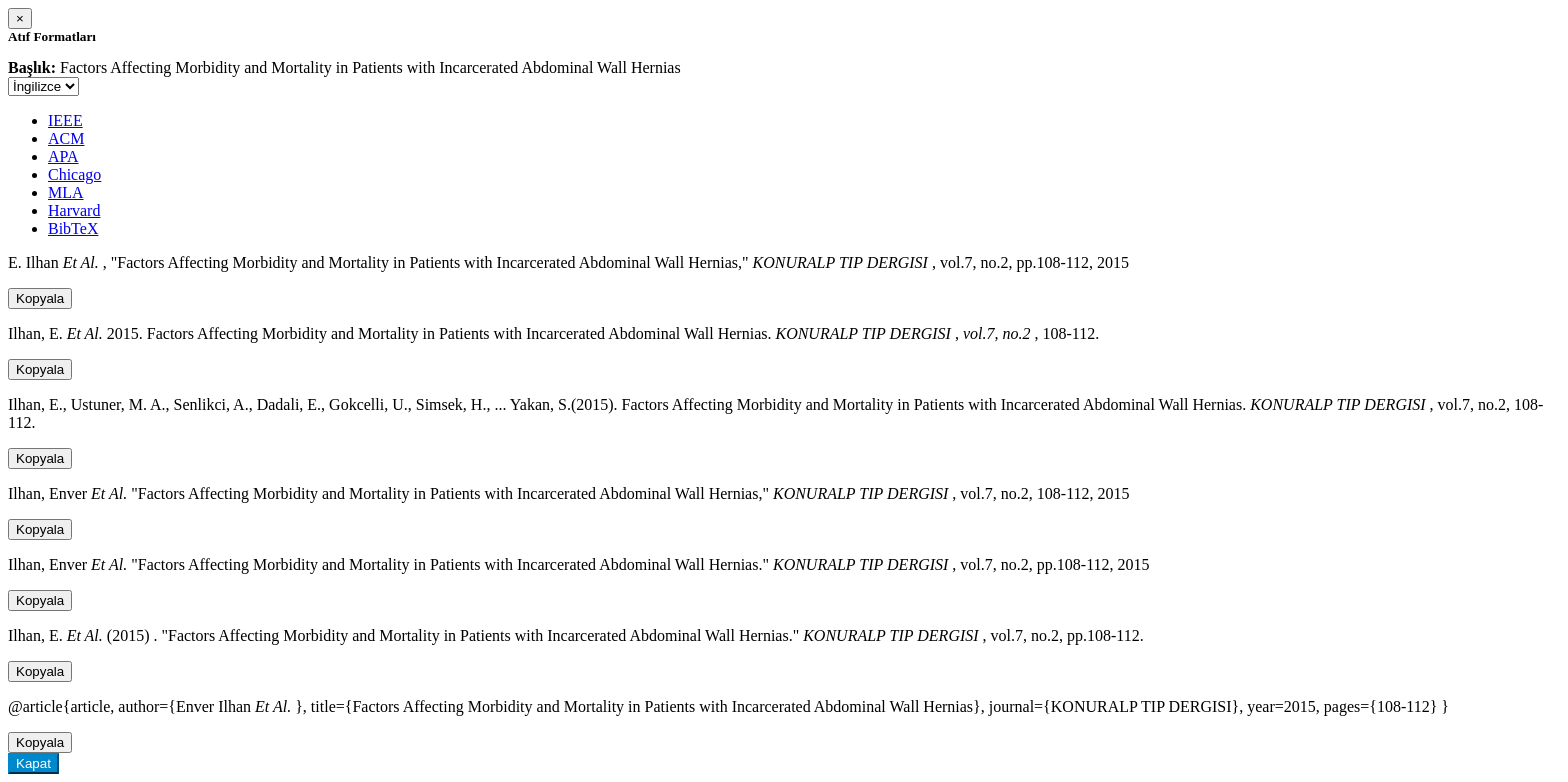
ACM (66, 138)
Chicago (74, 174)
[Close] (20, 18)
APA (63, 156)
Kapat (33, 763)
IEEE (65, 120)
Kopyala (40, 298)
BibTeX (73, 228)
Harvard (74, 210)
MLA (66, 192)
